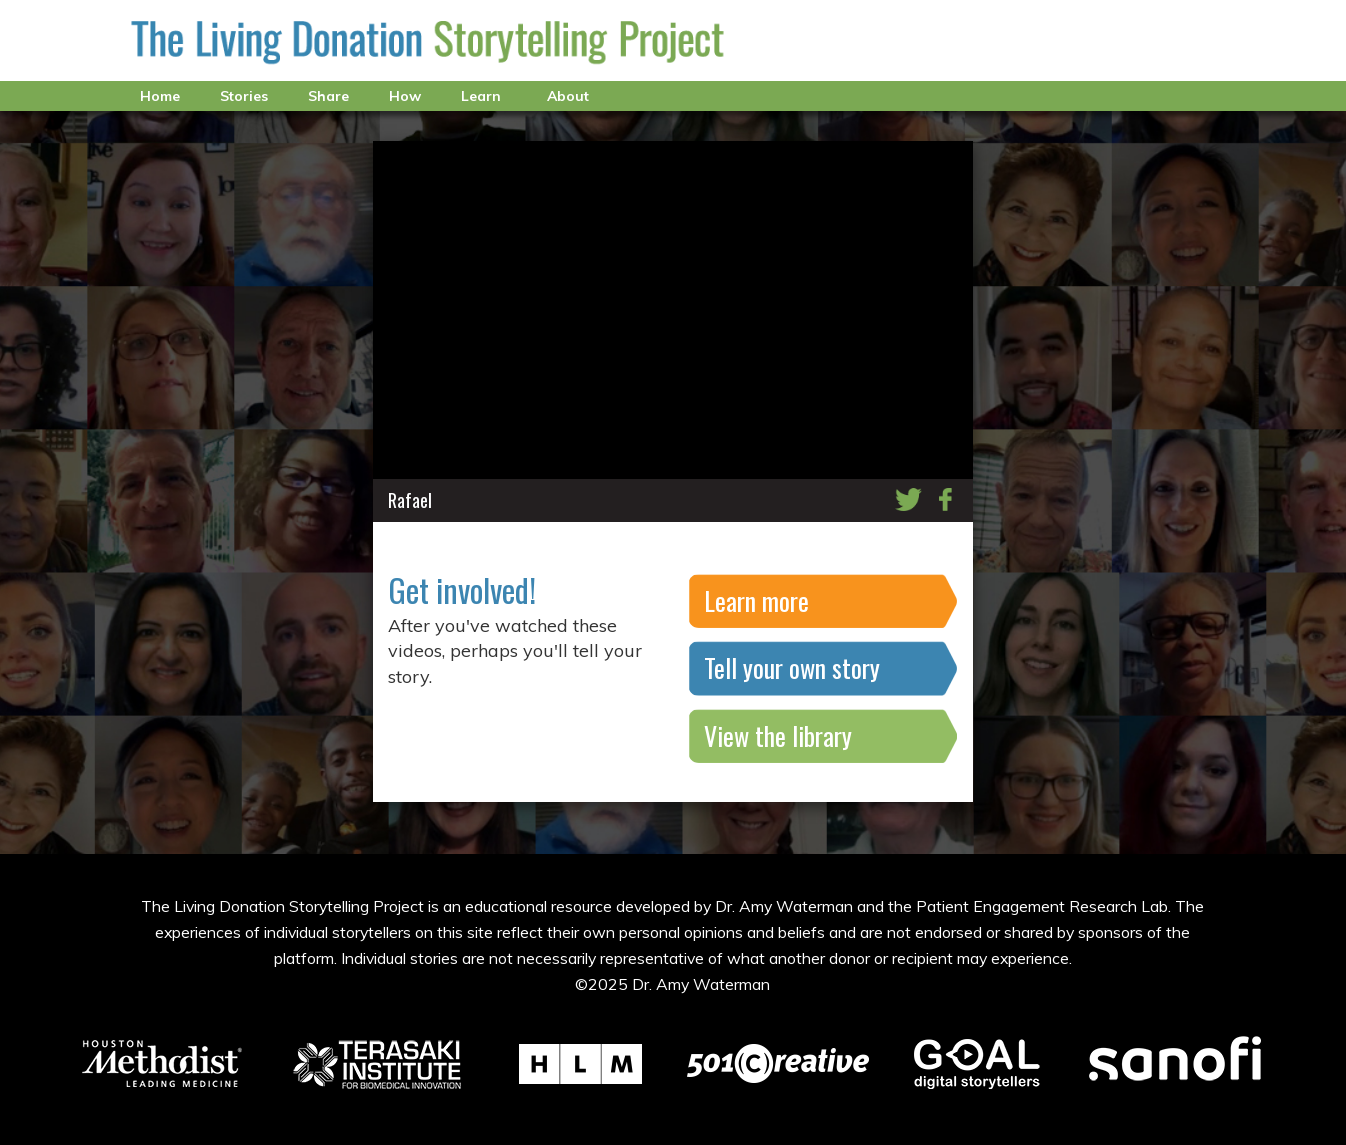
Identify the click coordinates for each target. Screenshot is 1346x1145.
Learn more (756, 600)
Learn (481, 96)
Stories (244, 96)
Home (160, 96)
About (568, 96)
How (405, 96)
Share (328, 96)
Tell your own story (792, 667)
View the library (778, 735)
